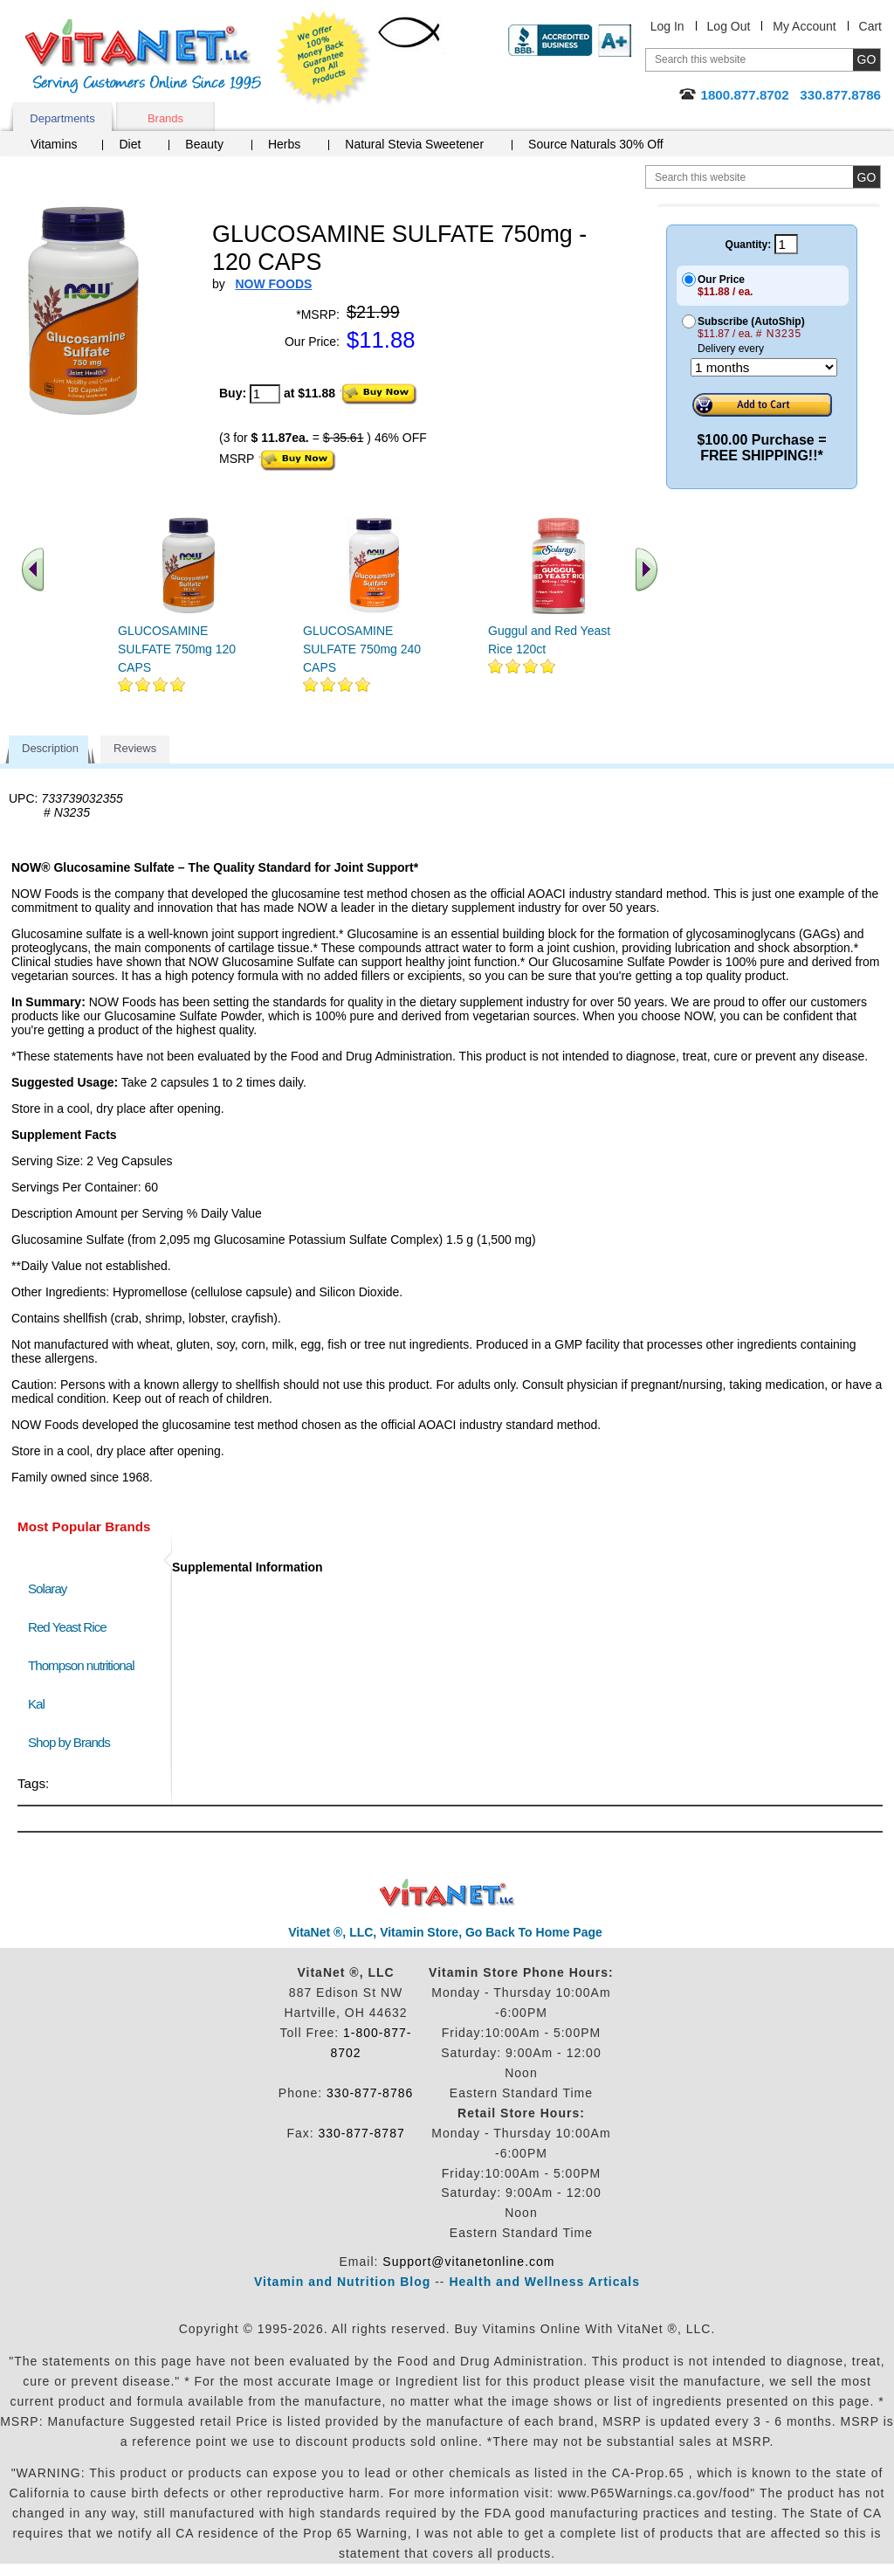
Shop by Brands (73, 1742)
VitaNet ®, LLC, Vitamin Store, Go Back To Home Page (445, 1932)
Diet (130, 144)
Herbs (284, 144)
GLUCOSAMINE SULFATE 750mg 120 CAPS (177, 649)
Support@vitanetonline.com (468, 2262)
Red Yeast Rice (67, 1626)
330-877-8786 (370, 2093)
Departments (62, 118)
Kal (36, 1703)
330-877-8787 (362, 2133)
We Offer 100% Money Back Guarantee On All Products (324, 58)
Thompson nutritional (81, 1665)
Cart (870, 26)
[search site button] (866, 177)
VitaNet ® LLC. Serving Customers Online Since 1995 (143, 56)
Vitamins (54, 144)
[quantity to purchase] (265, 394)
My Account (804, 26)
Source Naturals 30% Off (596, 144)
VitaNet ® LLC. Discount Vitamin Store (447, 1893)
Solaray (47, 1588)
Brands (165, 118)
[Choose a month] (764, 367)
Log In (667, 26)
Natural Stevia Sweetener (414, 144)
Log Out (729, 26)
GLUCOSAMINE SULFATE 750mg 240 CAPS (362, 649)
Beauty (204, 144)
